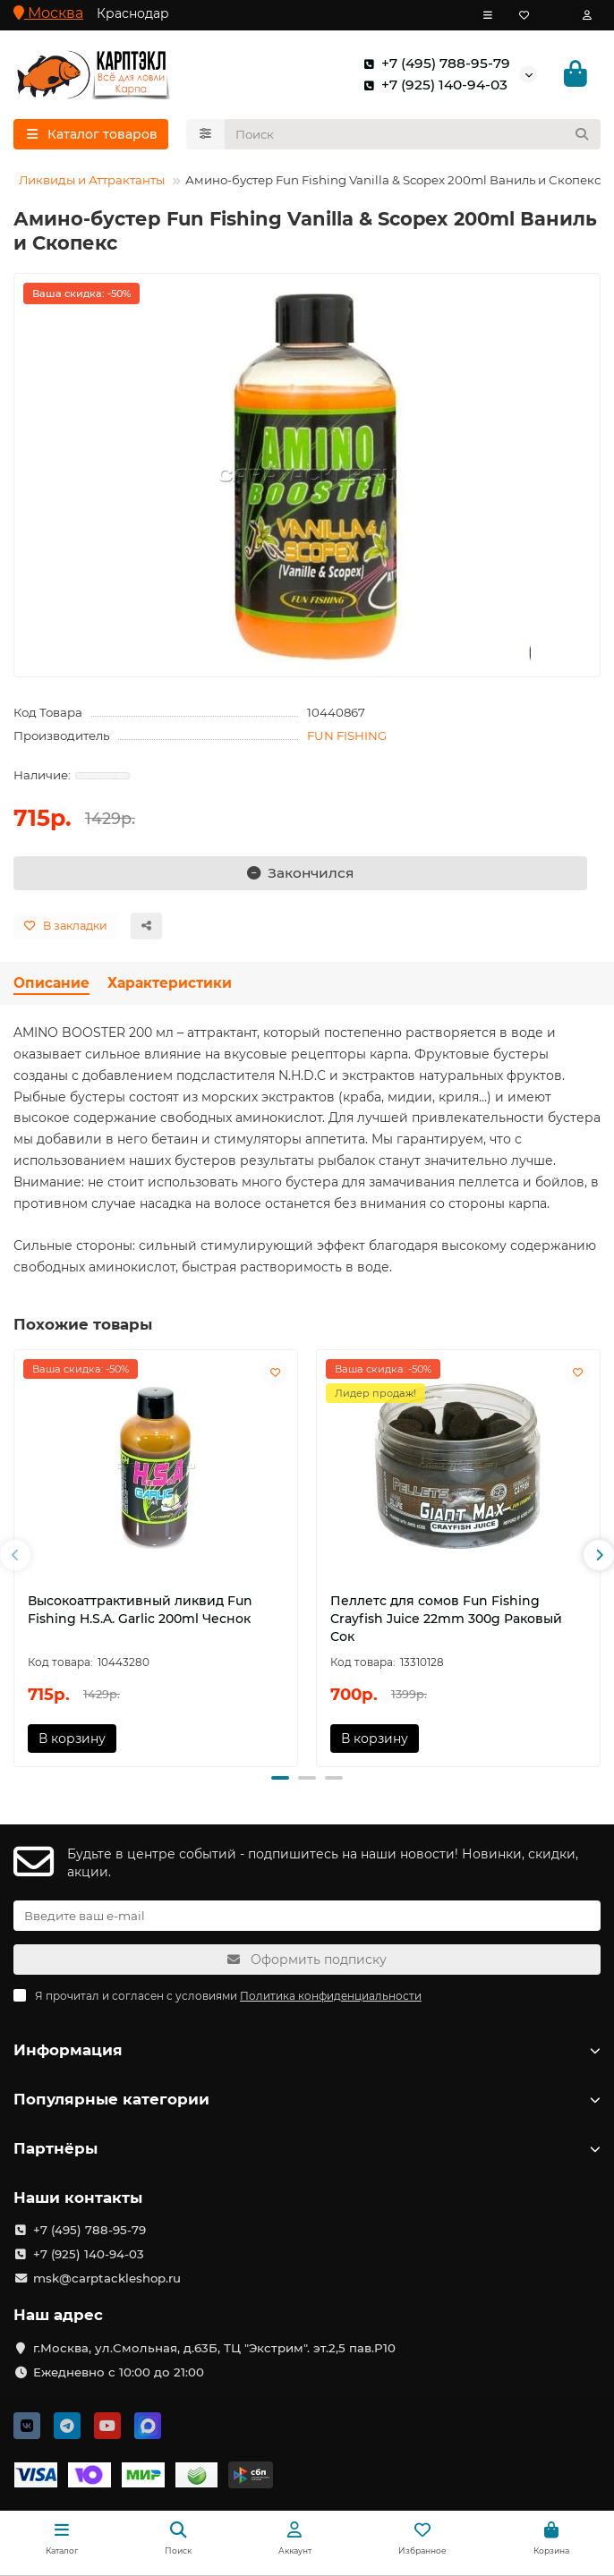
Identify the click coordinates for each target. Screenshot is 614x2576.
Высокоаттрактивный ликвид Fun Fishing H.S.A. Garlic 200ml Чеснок (140, 1610)
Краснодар (133, 13)
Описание (51, 982)
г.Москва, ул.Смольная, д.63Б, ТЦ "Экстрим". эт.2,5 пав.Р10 (214, 2348)
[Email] (307, 1915)
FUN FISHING (347, 735)
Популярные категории (307, 2099)
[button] (15, 1555)
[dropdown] (487, 15)
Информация (307, 2050)
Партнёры (307, 2148)
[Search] (413, 134)
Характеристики (169, 982)
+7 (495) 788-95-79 (433, 63)
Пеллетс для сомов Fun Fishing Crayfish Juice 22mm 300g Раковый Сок (446, 1619)
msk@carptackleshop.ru (107, 2278)
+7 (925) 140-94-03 (431, 85)
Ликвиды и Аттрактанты (92, 180)
